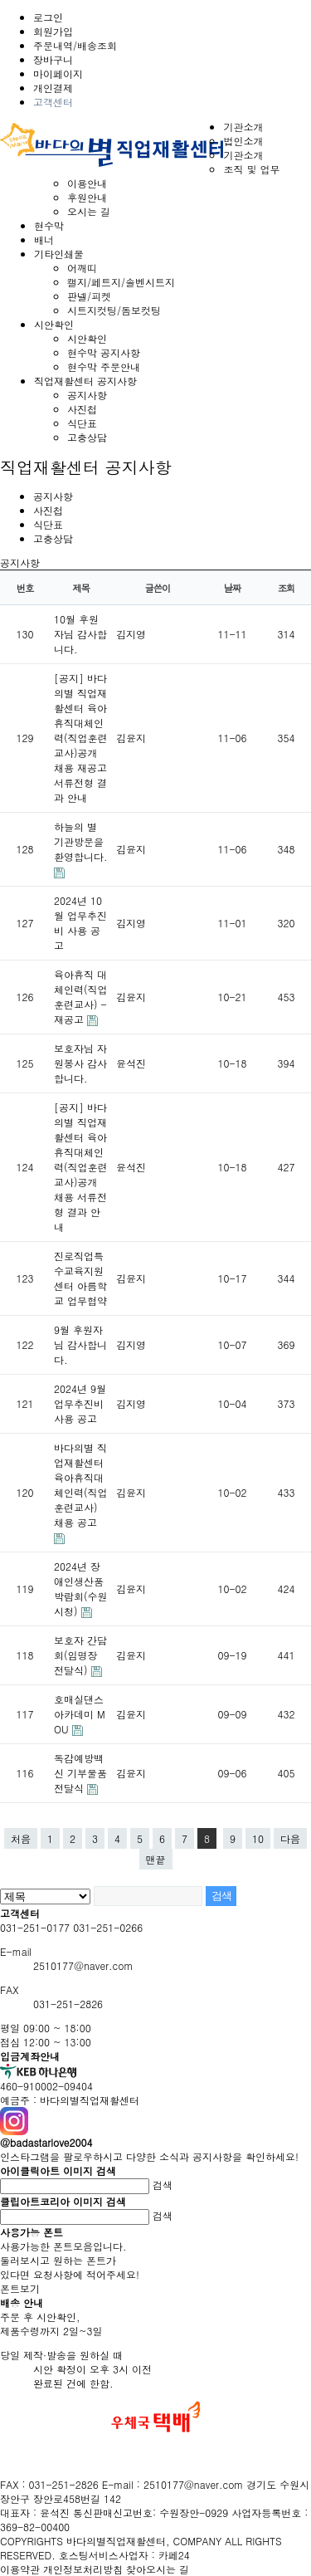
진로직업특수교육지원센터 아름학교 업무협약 (80, 1278)
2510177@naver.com (83, 1965)
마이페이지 (58, 73)
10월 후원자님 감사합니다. (80, 634)
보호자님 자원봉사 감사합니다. (80, 1063)
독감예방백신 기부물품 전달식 (80, 1773)
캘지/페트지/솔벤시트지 (121, 282)
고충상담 (87, 437)
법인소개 (243, 141)
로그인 (48, 17)
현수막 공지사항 (103, 352)
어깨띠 (82, 268)
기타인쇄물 (59, 254)
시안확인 (54, 324)
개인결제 (53, 88)
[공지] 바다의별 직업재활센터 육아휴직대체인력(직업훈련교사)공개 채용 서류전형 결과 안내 (81, 1167)
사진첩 (82, 409)
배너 (44, 239)
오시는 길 (88, 211)
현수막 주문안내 (103, 366)
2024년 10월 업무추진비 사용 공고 (80, 922)
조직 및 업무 (251, 169)
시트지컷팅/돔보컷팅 (114, 310)
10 (258, 1838)
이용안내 (87, 183)
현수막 (49, 225)
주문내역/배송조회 (75, 45)
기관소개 (243, 127)
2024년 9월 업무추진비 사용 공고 (80, 1403)
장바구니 (53, 59)
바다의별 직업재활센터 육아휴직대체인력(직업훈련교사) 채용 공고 (81, 1484)
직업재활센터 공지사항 (85, 381)
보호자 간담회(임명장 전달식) (80, 1655)
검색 (163, 2185)
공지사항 (87, 395)
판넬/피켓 (89, 296)
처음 (21, 1838)
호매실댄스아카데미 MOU (79, 1714)
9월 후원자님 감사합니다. (80, 1344)
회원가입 (53, 31)
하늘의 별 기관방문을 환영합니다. (81, 841)
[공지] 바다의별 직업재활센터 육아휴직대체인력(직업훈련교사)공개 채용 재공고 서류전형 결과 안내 (81, 737)
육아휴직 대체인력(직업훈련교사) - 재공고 (81, 996)
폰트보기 (20, 2288)
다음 (290, 1838)
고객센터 (53, 102)
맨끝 (156, 1859)
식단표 (82, 423)
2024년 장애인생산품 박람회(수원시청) (81, 1588)
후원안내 (87, 197)
